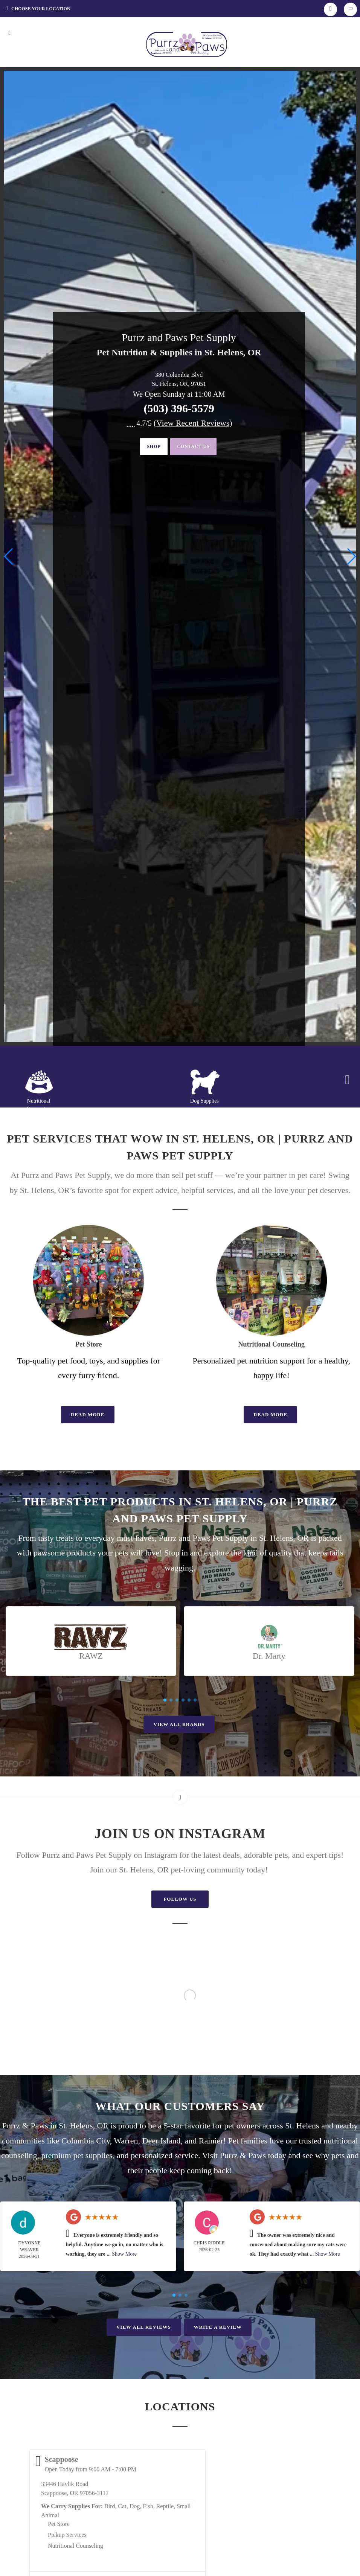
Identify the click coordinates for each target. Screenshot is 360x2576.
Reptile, (165, 2506)
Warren (126, 2140)
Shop (149, 447)
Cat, (123, 2506)
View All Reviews (143, 2327)
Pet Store (59, 2524)
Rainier (211, 2140)
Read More (88, 1414)
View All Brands (178, 1724)
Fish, (149, 2506)
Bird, (110, 2506)
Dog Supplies (204, 1101)
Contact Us (197, 447)
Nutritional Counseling (75, 2545)
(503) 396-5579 (178, 408)
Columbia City (85, 2140)
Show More (124, 2254)
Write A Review (218, 2327)
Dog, (136, 2506)
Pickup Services (67, 2535)
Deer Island (161, 2140)
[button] (351, 556)
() (193, 423)
